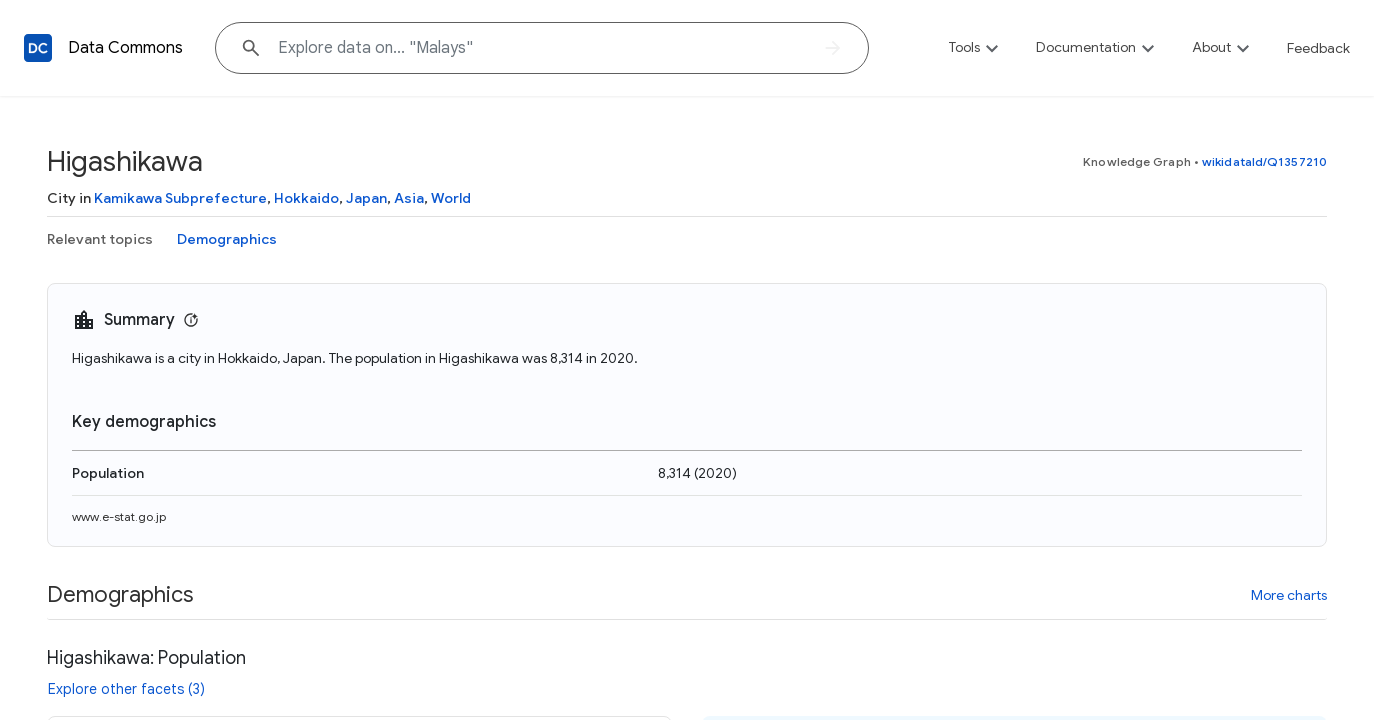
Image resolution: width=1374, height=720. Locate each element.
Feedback (1318, 48)
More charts (1289, 595)
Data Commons (125, 48)
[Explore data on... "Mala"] (542, 48)
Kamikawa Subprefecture (180, 198)
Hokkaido (306, 198)
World (451, 198)
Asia (409, 198)
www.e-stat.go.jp (119, 516)
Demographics (227, 239)
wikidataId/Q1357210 (1264, 161)
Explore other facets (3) (126, 689)
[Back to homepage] (38, 48)
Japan (366, 198)
